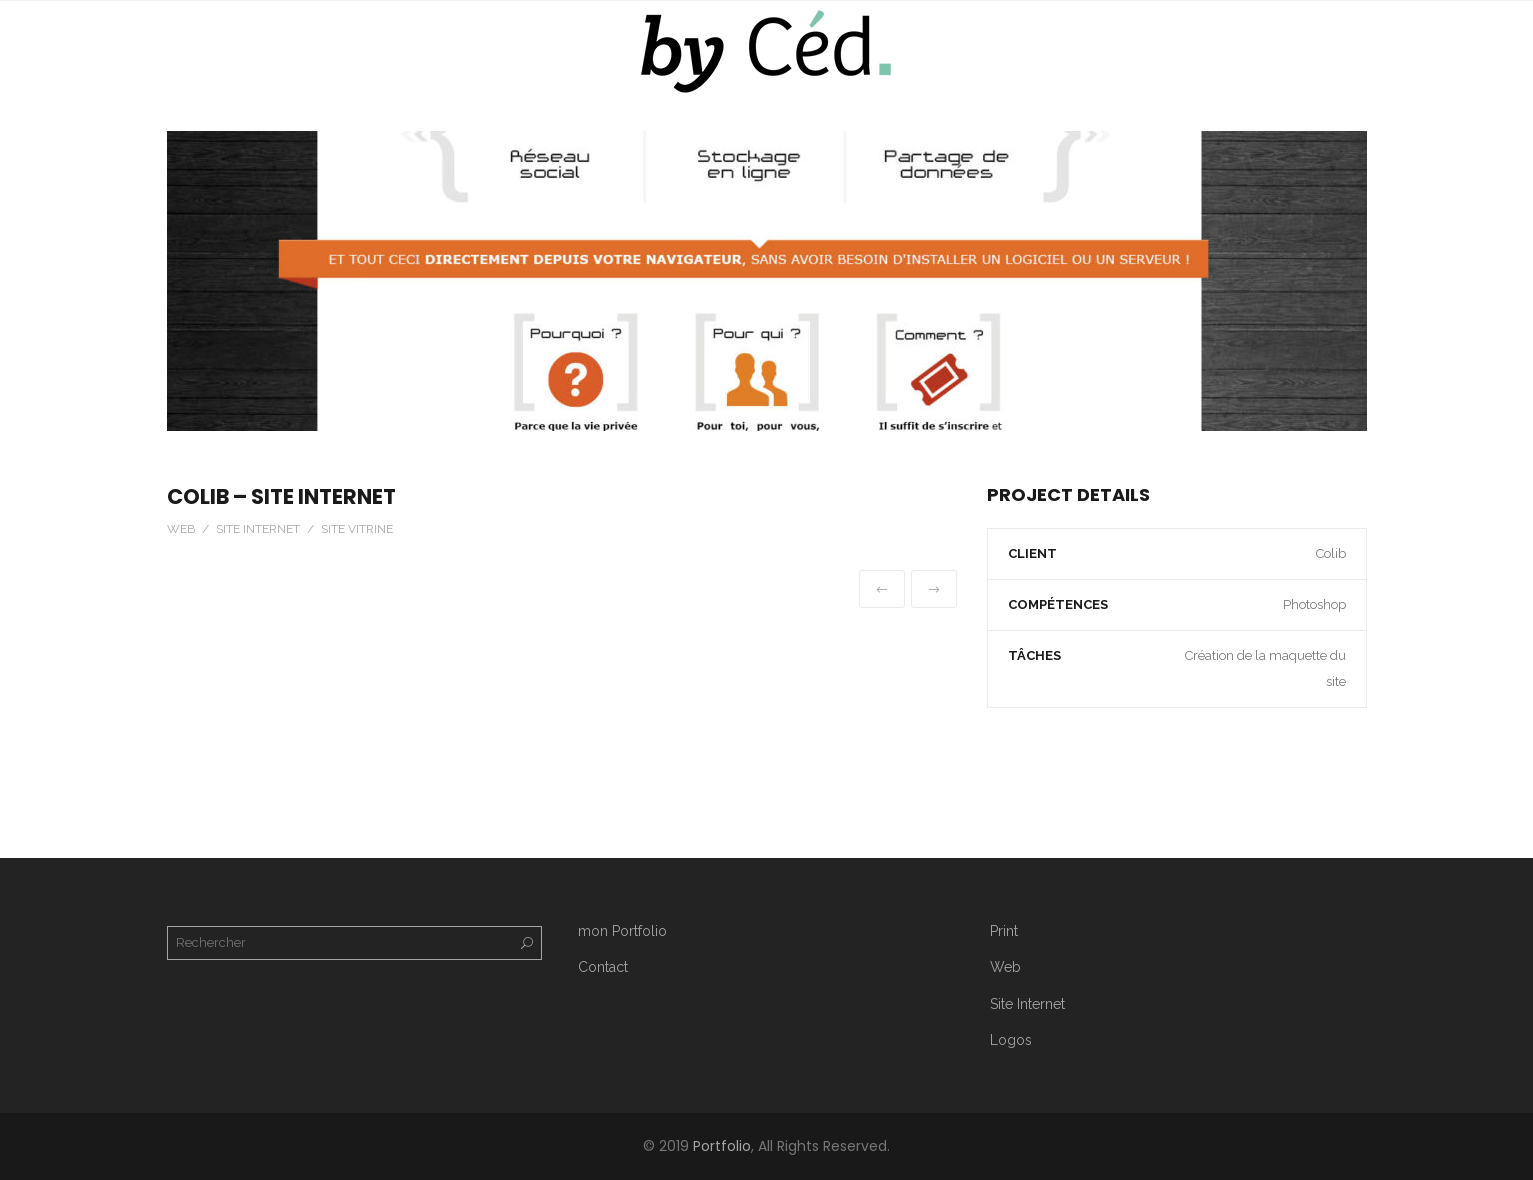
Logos (1011, 1040)
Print (1004, 931)
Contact (603, 967)
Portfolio (722, 1146)
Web (1005, 967)
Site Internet (1027, 1004)
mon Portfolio (622, 931)
